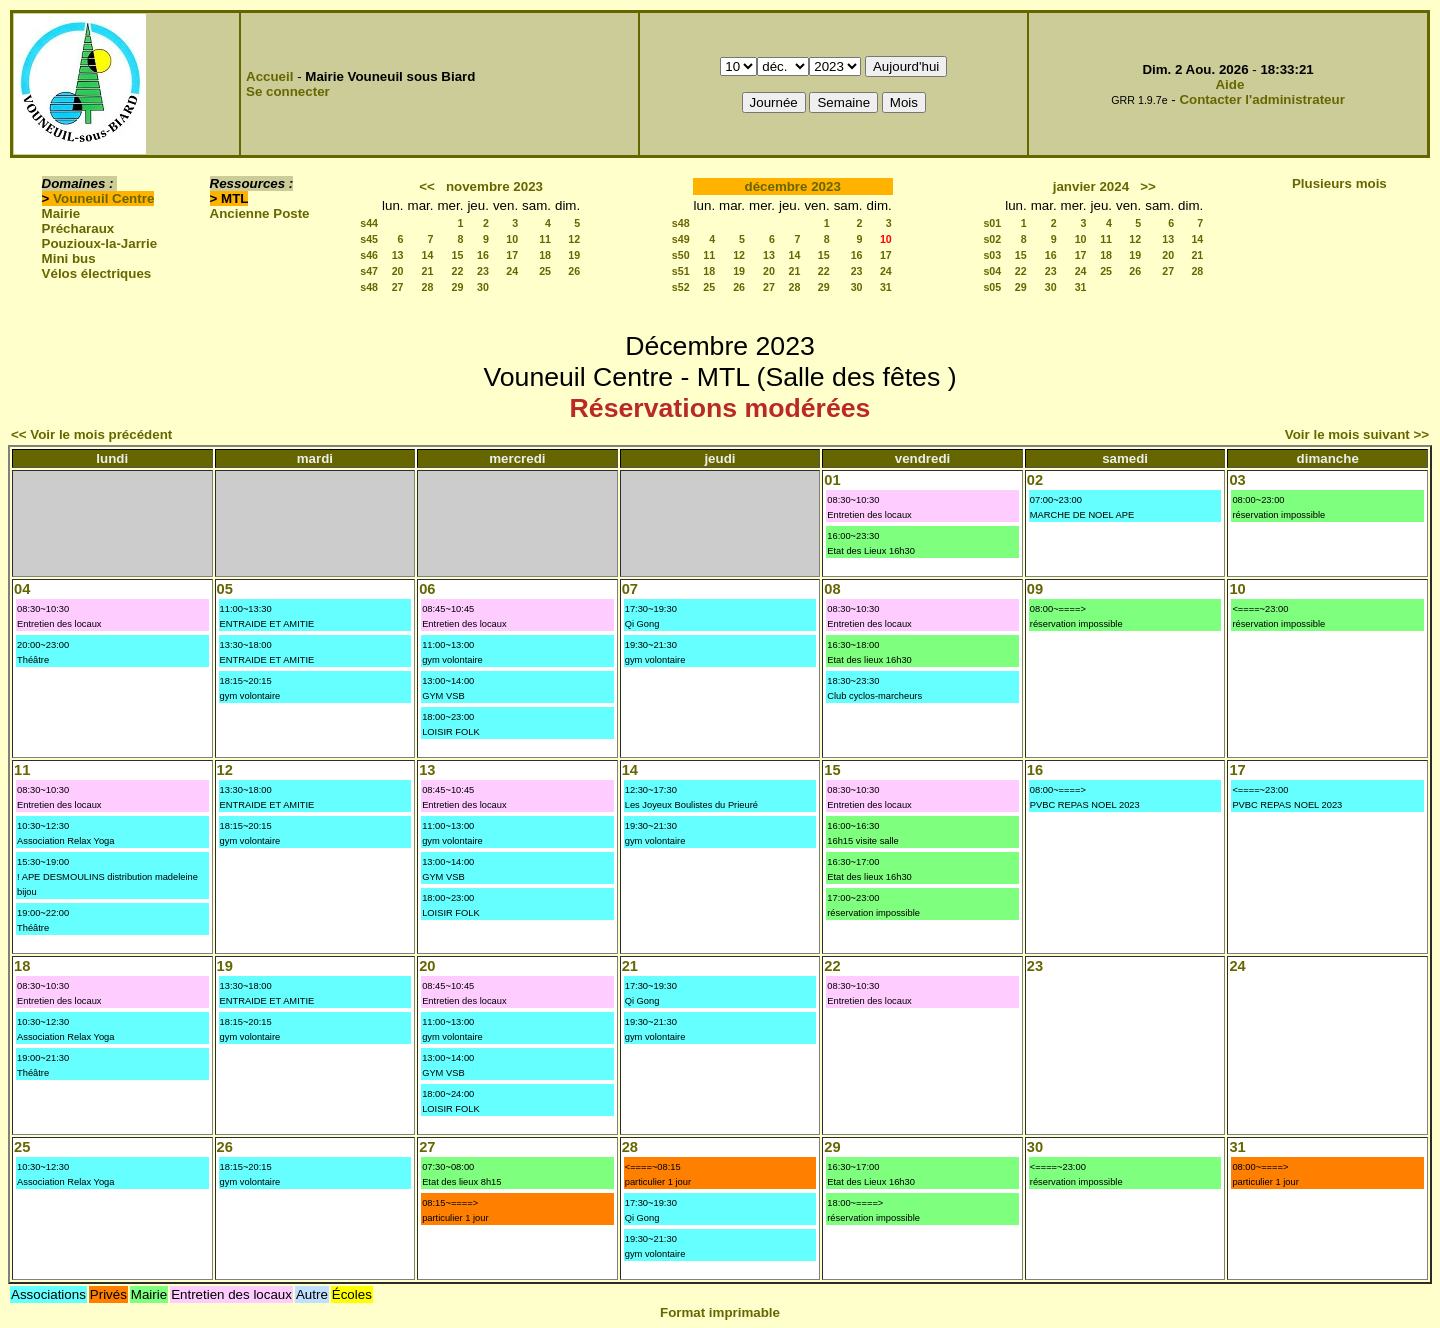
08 (832, 589)
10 (512, 239)
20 (398, 271)
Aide (1229, 84)
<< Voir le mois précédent (91, 434)
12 (574, 239)
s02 (992, 239)
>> (1148, 186)
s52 (681, 287)
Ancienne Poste (260, 213)
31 (886, 287)
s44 (369, 223)
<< (427, 186)
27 (398, 287)
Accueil (269, 76)
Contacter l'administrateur (1261, 99)
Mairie (61, 213)
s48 (369, 287)
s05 (992, 287)
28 (428, 287)
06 (427, 589)
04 (22, 589)
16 (483, 255)
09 (1035, 589)
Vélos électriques (97, 273)
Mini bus (69, 258)
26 (574, 271)
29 (458, 287)
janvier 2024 (1091, 186)
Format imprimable (720, 1312)
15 (458, 255)
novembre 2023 (494, 186)
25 (545, 271)
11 (545, 239)
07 (630, 589)
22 (458, 271)
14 (428, 255)
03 (1237, 480)
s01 (992, 223)
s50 (681, 255)
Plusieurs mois (1339, 183)
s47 (369, 271)
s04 (992, 271)
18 (545, 255)
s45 (369, 239)
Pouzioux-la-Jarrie (100, 243)
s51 (681, 271)
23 (483, 271)
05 (225, 589)
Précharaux (78, 228)
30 (483, 287)
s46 (369, 255)
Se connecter (288, 91)
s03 (992, 255)
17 (512, 255)
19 (574, 255)
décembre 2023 (793, 186)
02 (1035, 480)
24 (512, 271)
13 (398, 255)
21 (428, 271)
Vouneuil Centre (103, 198)
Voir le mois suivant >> (1357, 434)
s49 (681, 239)
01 (832, 480)
